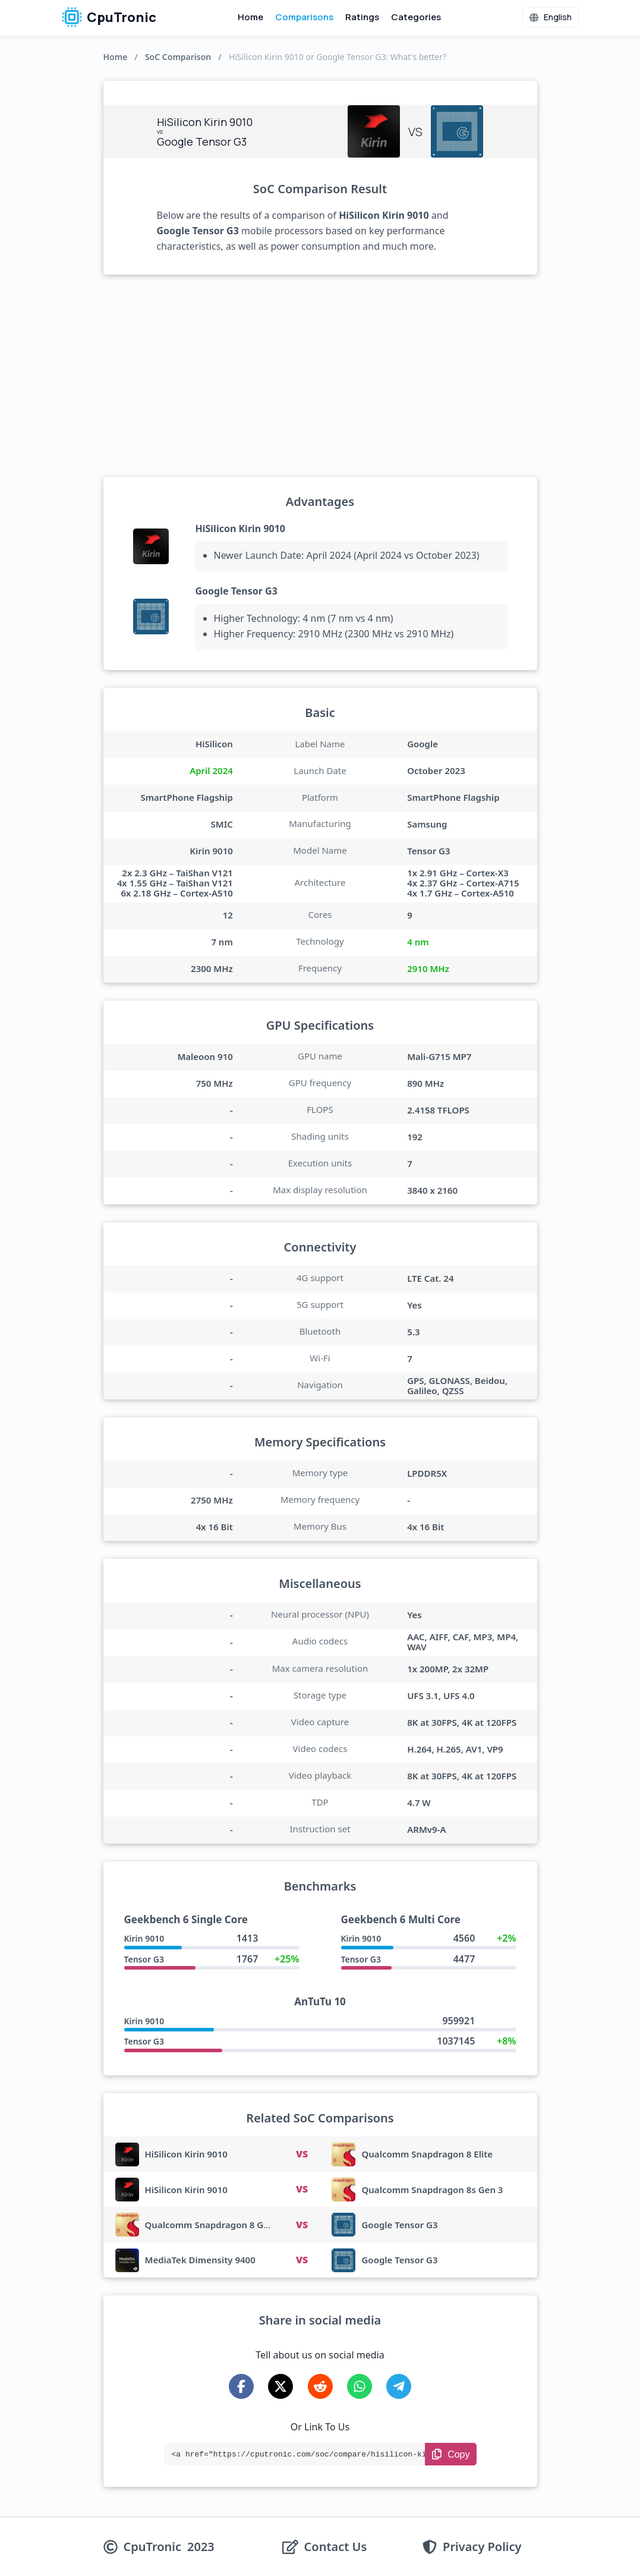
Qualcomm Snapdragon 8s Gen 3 (432, 2190)
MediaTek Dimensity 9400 (200, 2260)
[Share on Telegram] (398, 2386)
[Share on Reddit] (320, 2386)
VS (302, 2154)
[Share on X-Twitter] (280, 2386)
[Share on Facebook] (241, 2386)
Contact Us (335, 2547)
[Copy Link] (451, 2454)
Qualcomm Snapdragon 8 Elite (427, 2154)
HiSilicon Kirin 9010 (241, 528)
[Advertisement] (320, 375)
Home (250, 17)
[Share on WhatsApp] (359, 2386)
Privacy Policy (482, 2547)
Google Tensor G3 (237, 590)
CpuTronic (109, 17)
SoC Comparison (178, 56)
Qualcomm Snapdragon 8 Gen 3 (213, 2225)
